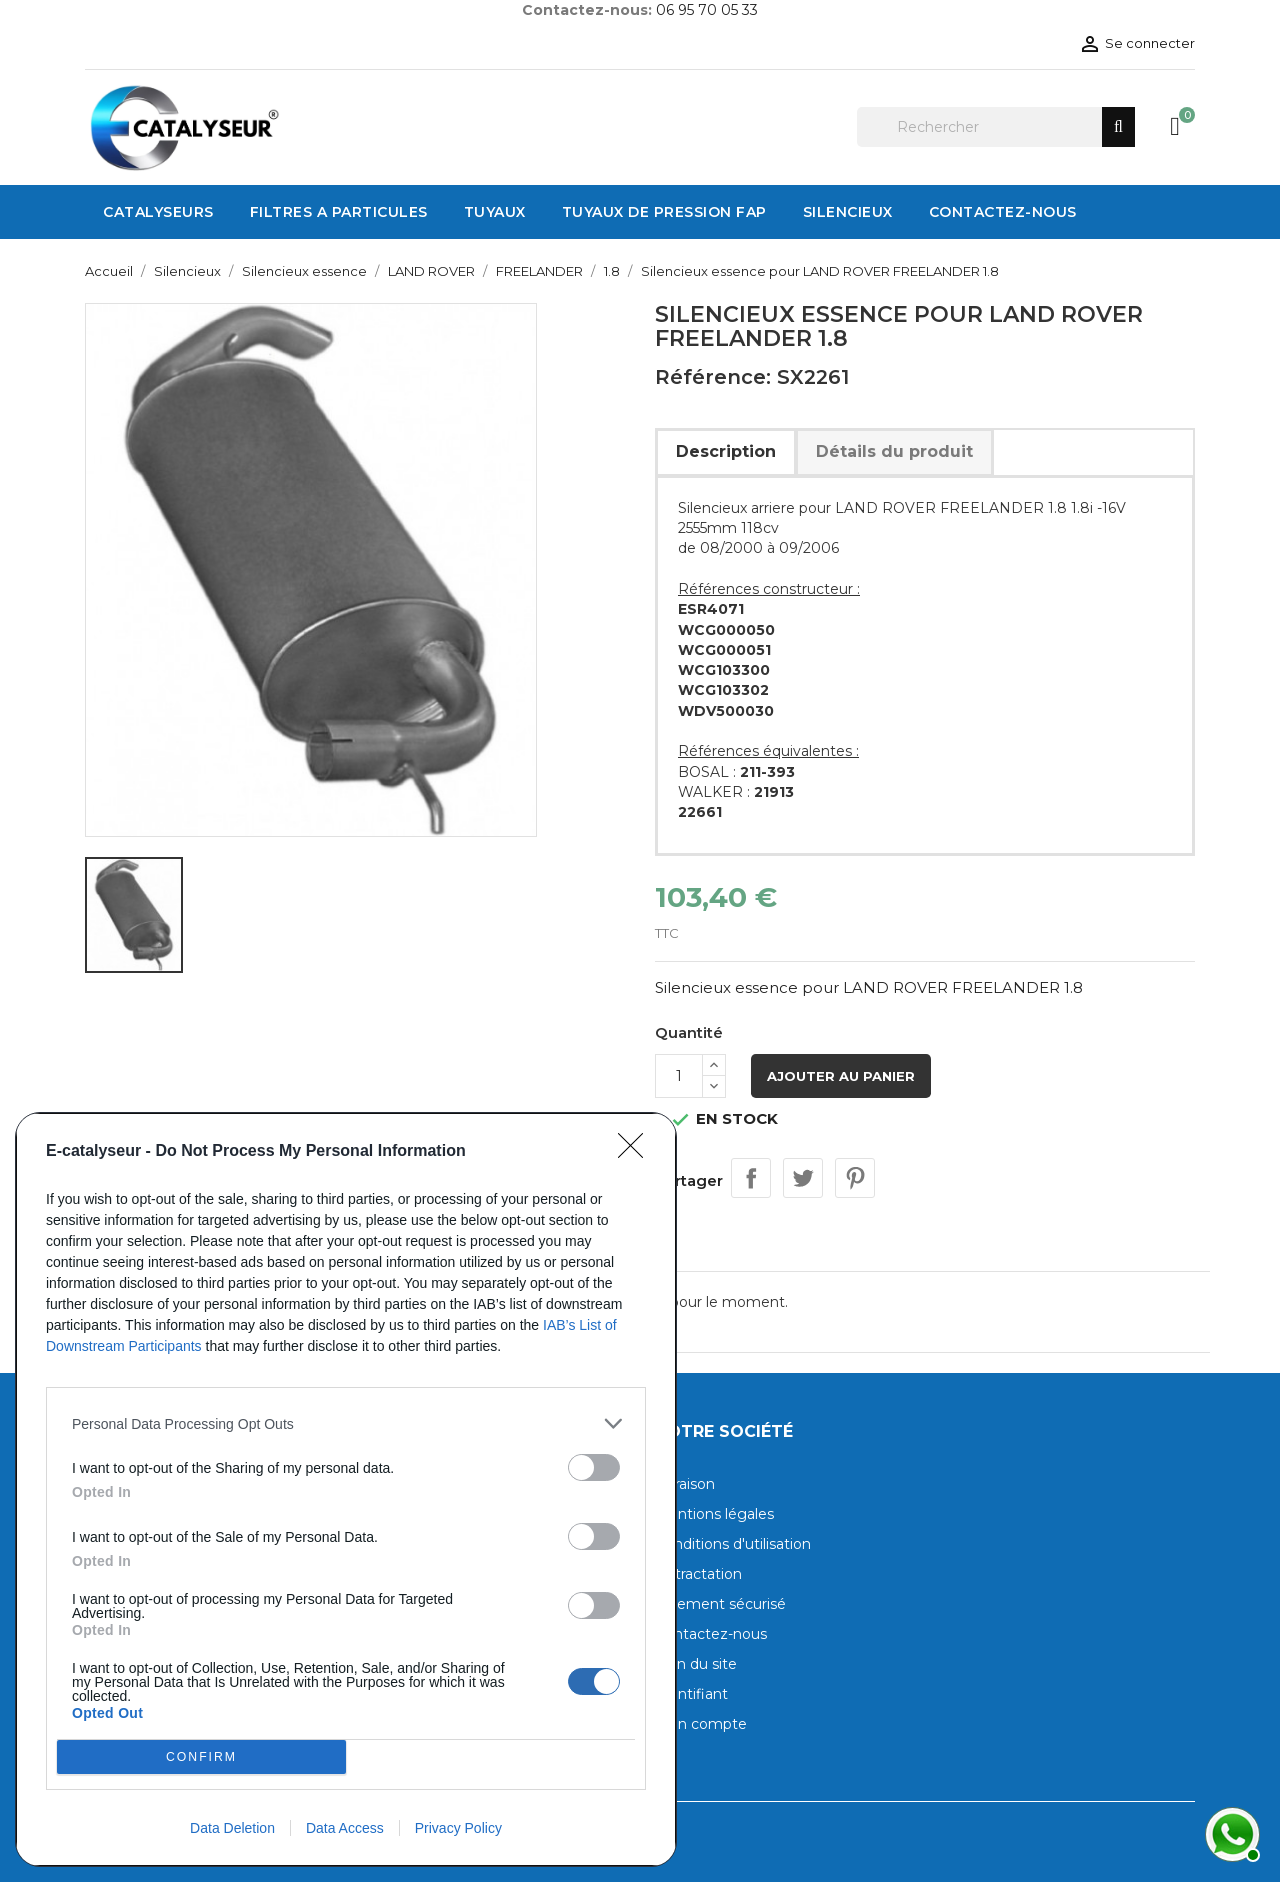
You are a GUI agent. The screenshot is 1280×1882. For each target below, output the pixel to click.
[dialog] (346, 1489)
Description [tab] (726, 451)
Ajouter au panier (841, 1076)
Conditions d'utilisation (733, 1544)
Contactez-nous (711, 1634)
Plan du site (696, 1664)
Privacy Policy (458, 1828)
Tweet (803, 1178)
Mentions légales (714, 1514)
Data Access (345, 1828)
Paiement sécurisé (720, 1604)
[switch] (594, 1467)
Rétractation (698, 1574)
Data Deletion (232, 1828)
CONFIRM (201, 1757)
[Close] (637, 1152)
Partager (751, 1178)
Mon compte (701, 1724)
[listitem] (346, 1423)
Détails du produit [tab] (894, 451)
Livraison (685, 1484)
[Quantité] (679, 1076)
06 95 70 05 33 (707, 10)
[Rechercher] (996, 127)
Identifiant (691, 1694)
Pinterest (855, 1178)
